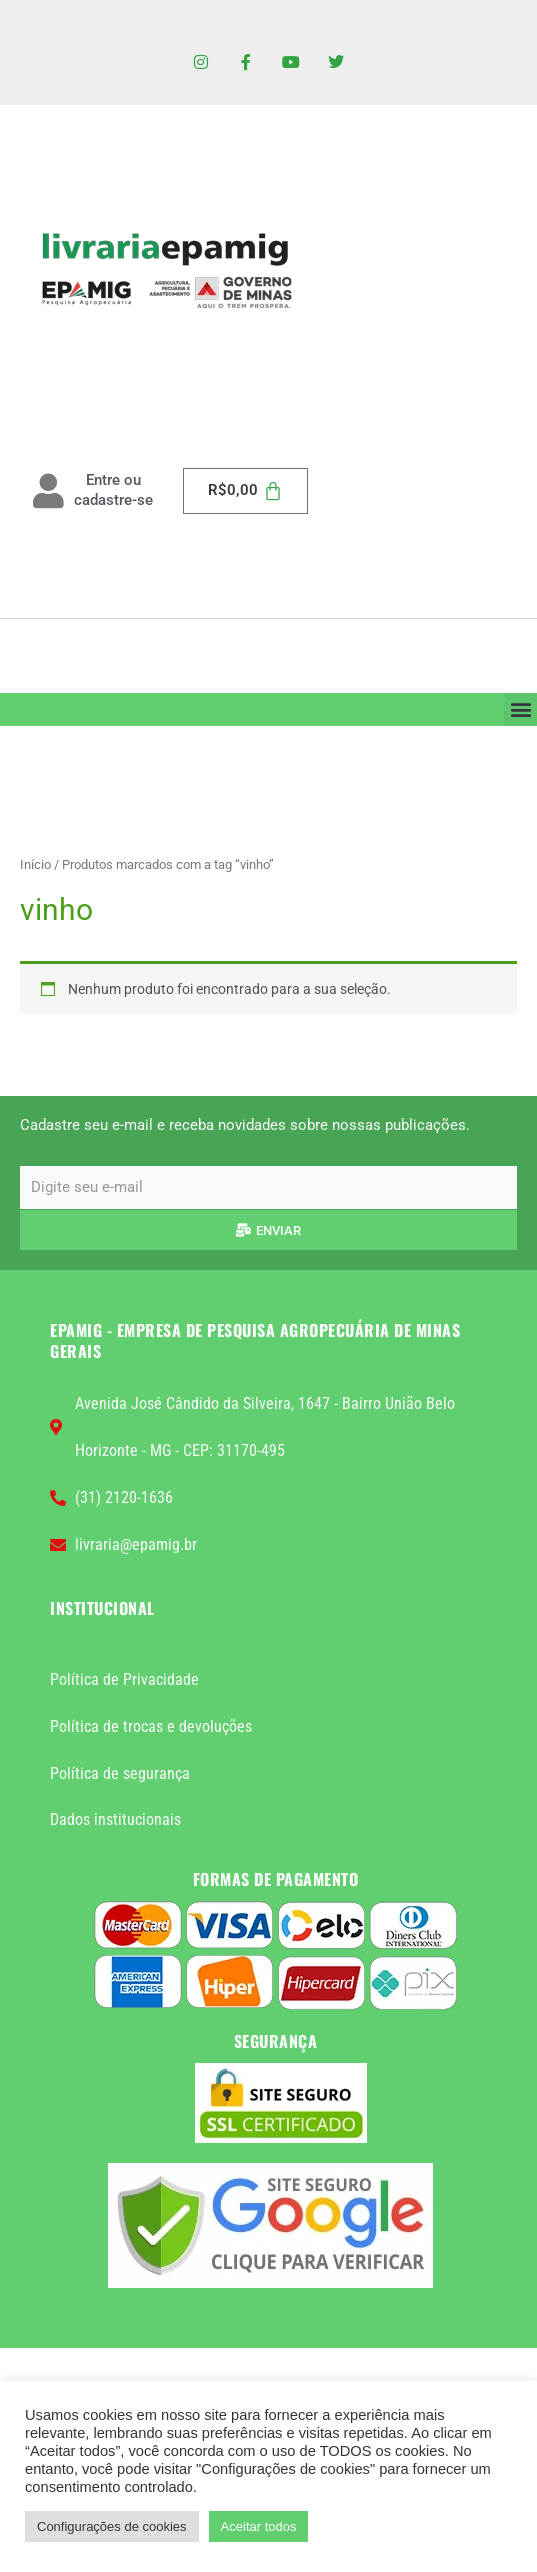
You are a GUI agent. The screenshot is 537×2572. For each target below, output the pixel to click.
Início (35, 864)
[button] (520, 709)
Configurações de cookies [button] (112, 2526)
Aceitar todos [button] (259, 2526)
